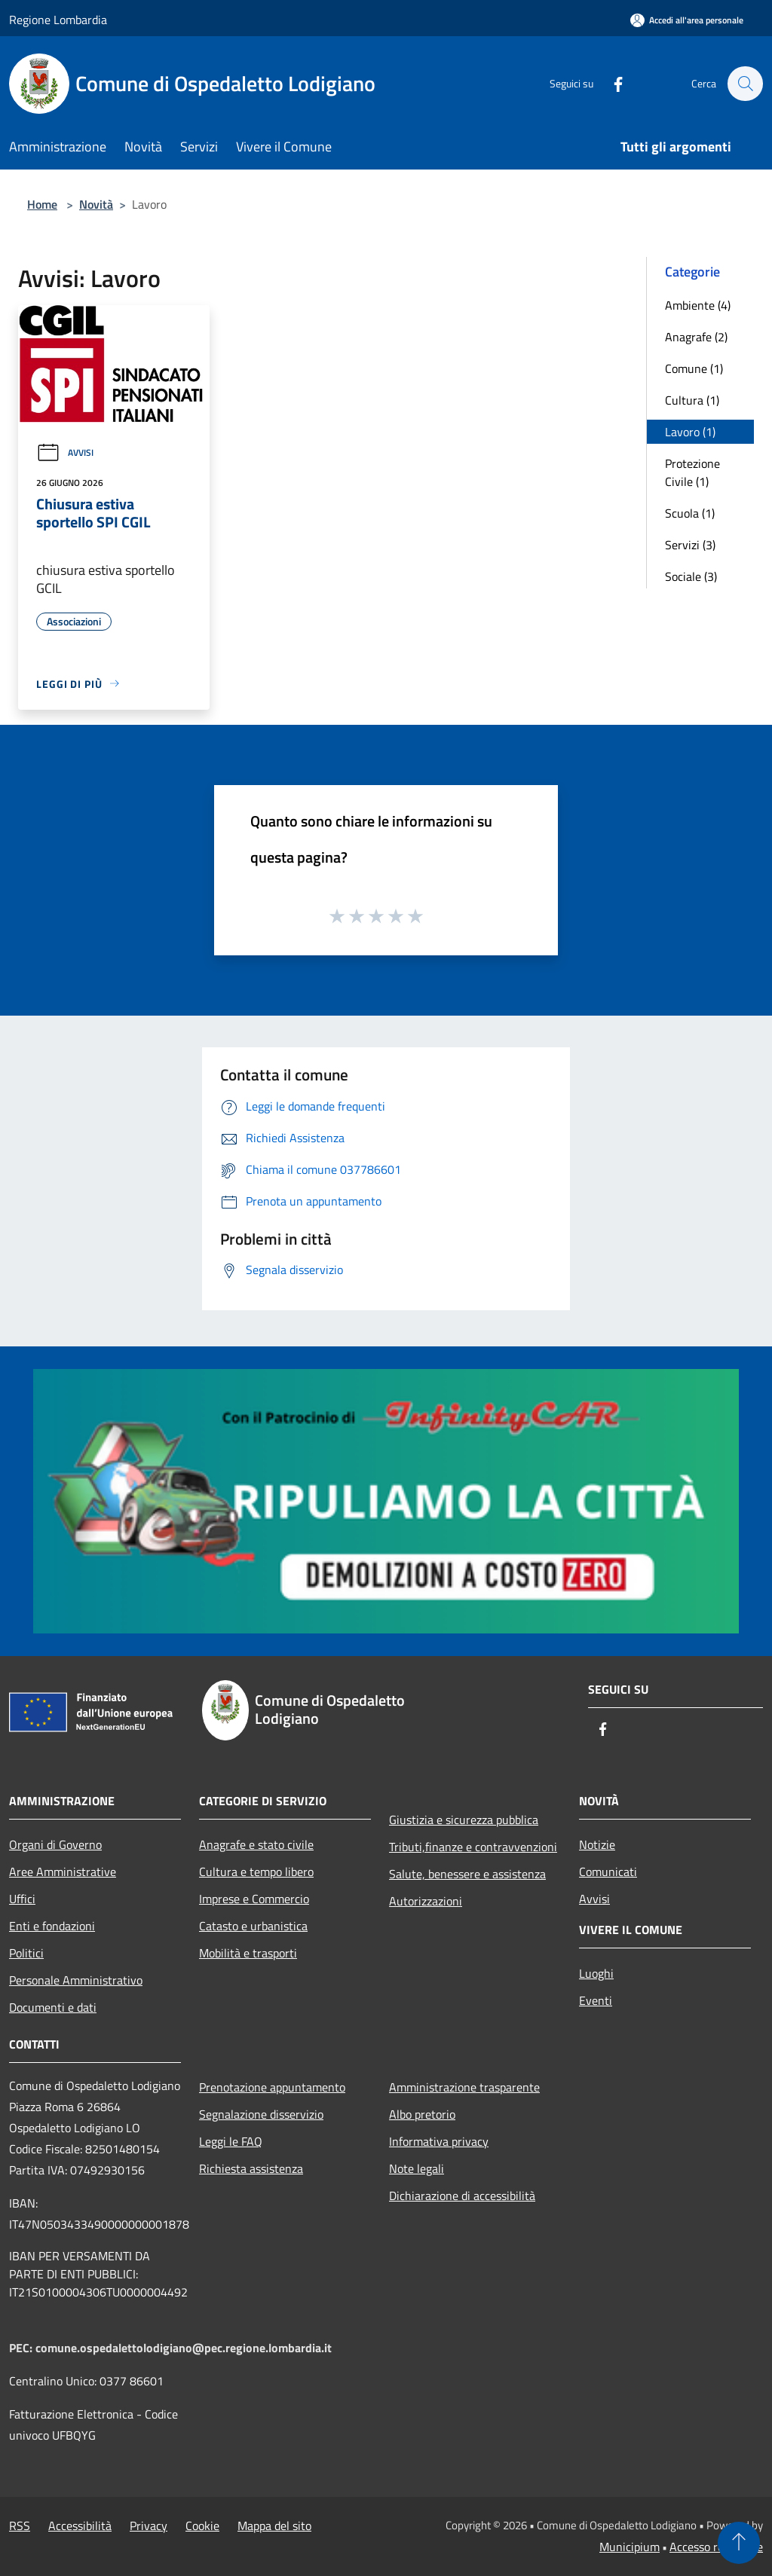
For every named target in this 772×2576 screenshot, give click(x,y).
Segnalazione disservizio (261, 2114)
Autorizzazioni (425, 1901)
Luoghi (596, 1973)
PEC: (22, 2348)
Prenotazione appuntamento (272, 2087)
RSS (19, 2525)
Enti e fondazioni (52, 1926)
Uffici (22, 1899)
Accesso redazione (716, 2547)
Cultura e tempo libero (256, 1871)
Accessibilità (80, 2525)
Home (42, 204)
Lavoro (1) (690, 432)
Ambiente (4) (698, 305)
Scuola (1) (690, 513)
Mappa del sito (274, 2525)
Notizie (597, 1844)
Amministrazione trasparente (464, 2087)
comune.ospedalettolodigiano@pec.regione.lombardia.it (183, 2348)
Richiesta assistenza (251, 2168)
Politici (26, 1953)
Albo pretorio (422, 2114)
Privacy (148, 2525)
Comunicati (608, 1871)
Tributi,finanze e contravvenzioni (473, 1847)
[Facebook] (611, 83)
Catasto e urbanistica (253, 1926)
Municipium (629, 2547)
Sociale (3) (691, 576)
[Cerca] (745, 84)
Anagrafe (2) (696, 337)
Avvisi (64, 452)
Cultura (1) (692, 400)
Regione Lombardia (58, 20)
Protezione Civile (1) (692, 472)
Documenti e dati (52, 2007)
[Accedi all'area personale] (687, 20)
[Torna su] (739, 2543)
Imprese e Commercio (254, 1899)
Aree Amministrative (62, 1871)
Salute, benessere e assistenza (467, 1874)
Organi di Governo (55, 1844)
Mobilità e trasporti (248, 1953)
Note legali (416, 2168)
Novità (96, 204)
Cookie (202, 2525)
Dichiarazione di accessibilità (462, 2195)
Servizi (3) (690, 545)
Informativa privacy (439, 2141)
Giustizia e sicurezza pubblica (463, 1820)
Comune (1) (694, 368)
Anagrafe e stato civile (256, 1844)
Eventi (595, 2000)
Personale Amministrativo (75, 1980)
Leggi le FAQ (230, 2141)
